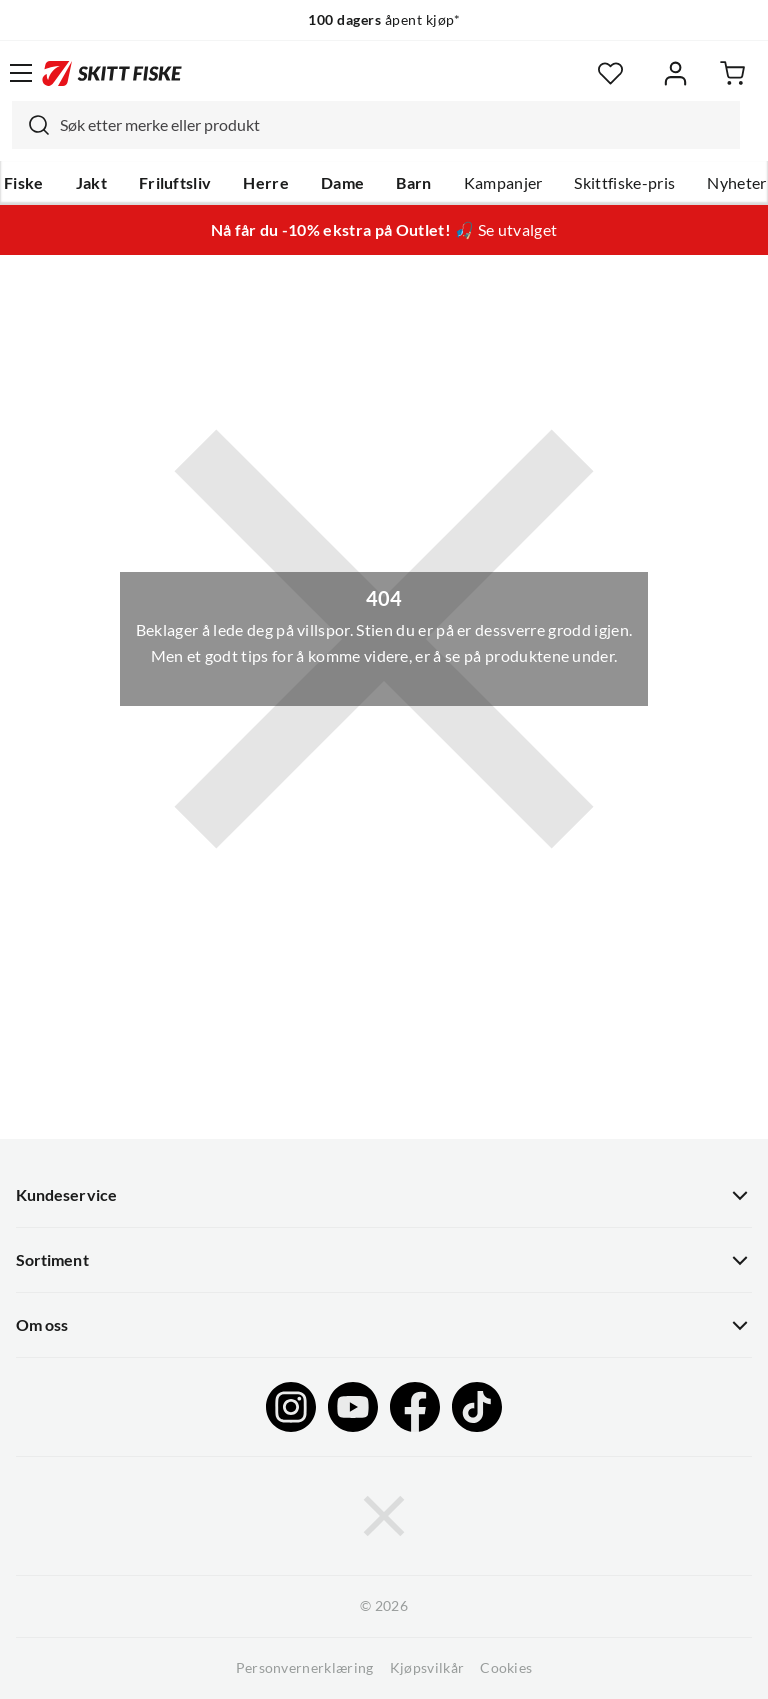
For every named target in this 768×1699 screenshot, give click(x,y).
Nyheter (736, 183)
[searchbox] (395, 125)
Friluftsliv (175, 183)
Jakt (91, 183)
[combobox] (376, 125)
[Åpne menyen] (21, 73)
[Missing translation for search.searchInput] (31, 125)
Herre (266, 183)
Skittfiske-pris (624, 183)
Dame (342, 183)
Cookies (506, 1668)
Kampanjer (503, 183)
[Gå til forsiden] (112, 73)
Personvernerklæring (305, 1668)
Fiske (24, 183)
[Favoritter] (610, 73)
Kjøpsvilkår (427, 1668)
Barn (413, 183)
